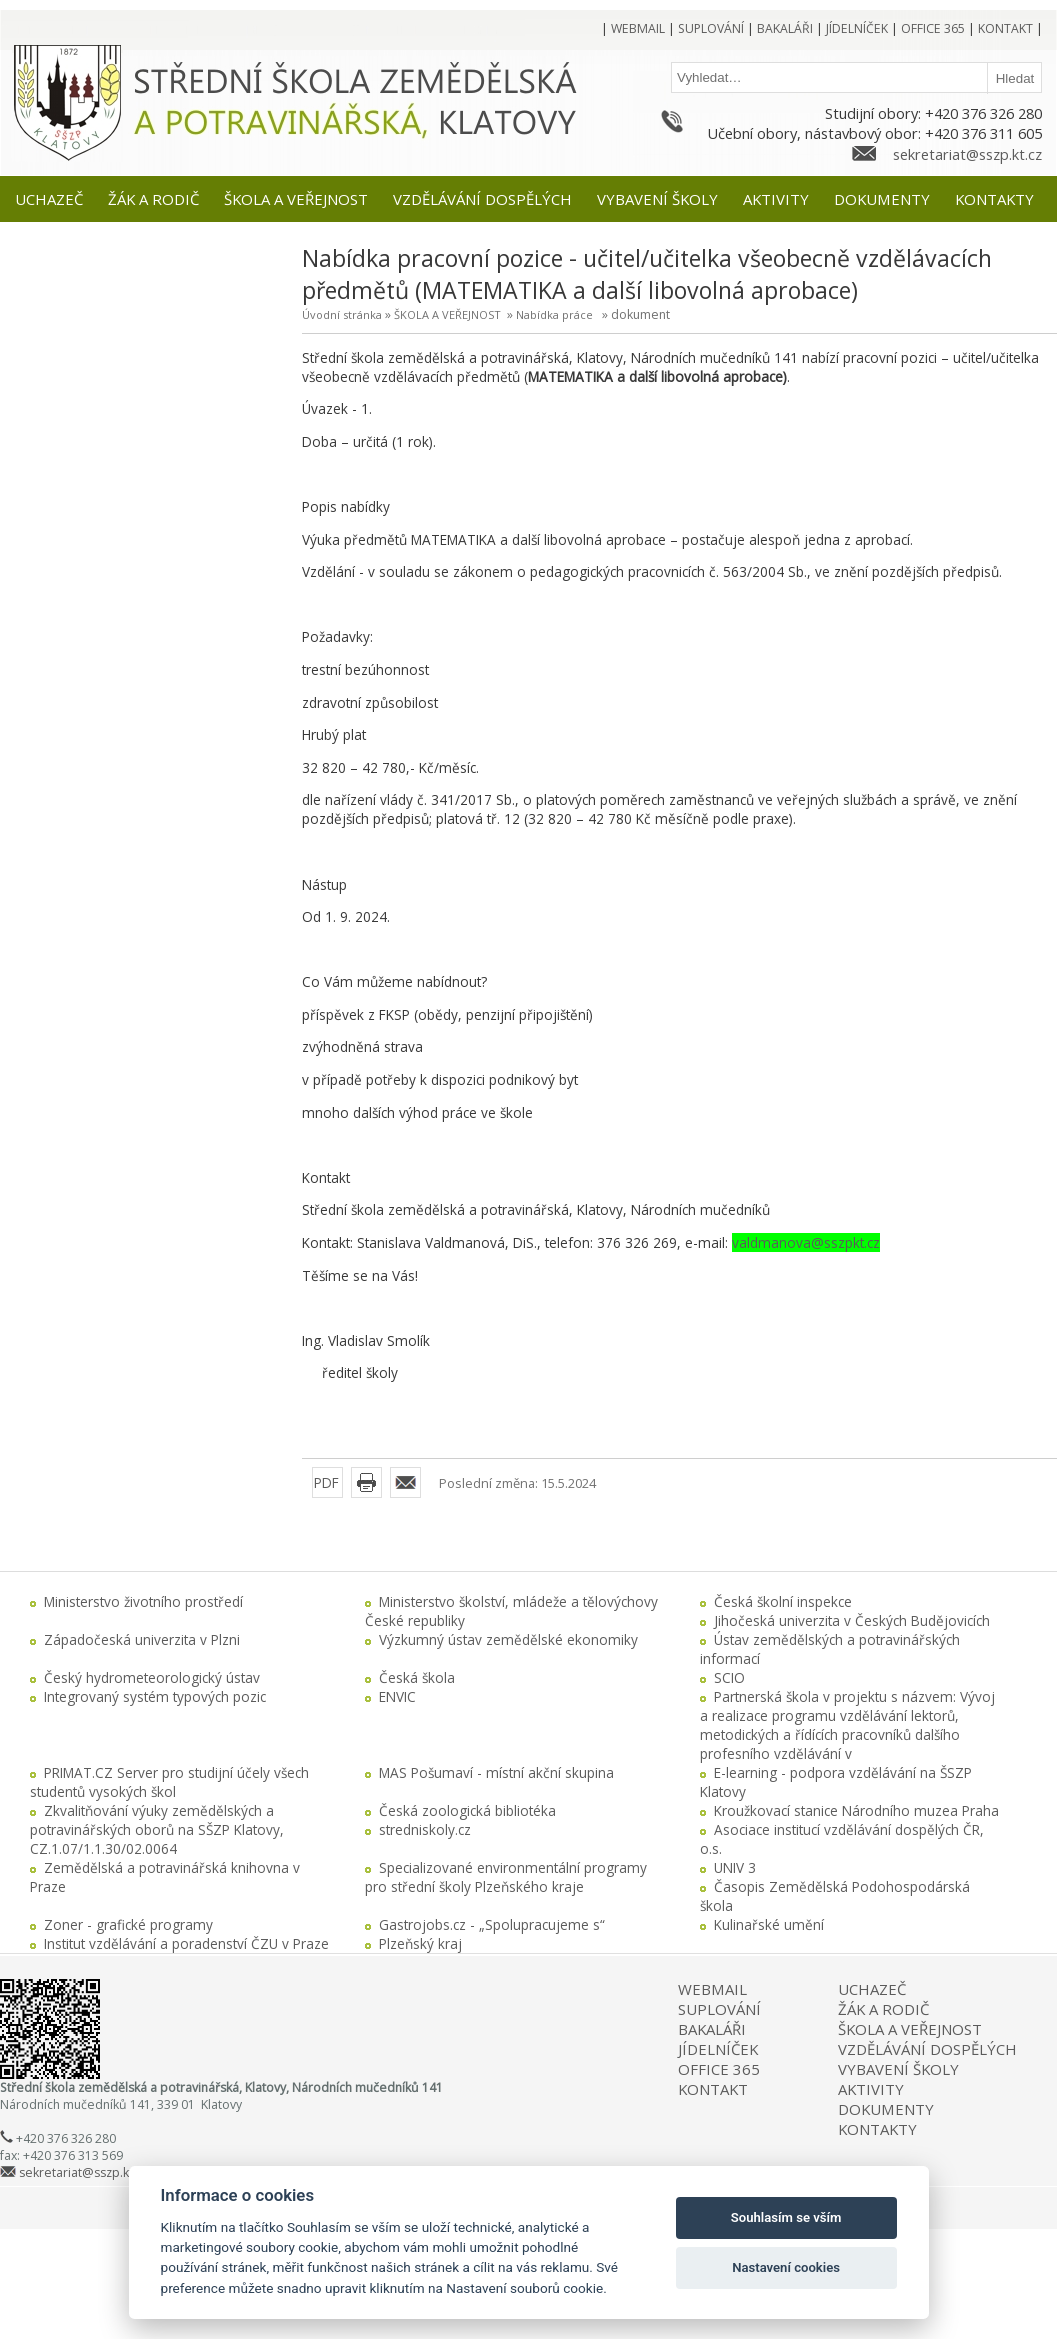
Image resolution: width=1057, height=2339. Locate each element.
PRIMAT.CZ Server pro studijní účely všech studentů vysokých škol (169, 1782)
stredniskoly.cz (425, 1829)
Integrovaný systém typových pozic (155, 1696)
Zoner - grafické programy (128, 1924)
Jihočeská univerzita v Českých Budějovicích (852, 1620)
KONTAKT (713, 2089)
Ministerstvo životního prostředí (143, 1601)
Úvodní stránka (342, 314)
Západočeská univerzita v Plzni (142, 1639)
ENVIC (397, 1696)
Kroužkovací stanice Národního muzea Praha (856, 1810)
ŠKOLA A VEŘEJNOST (447, 314)
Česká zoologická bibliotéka (467, 1810)
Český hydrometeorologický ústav (152, 1677)
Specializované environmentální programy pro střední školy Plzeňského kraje (506, 1877)
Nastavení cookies (786, 2267)
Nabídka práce (554, 314)
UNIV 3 (735, 1867)
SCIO (729, 1677)
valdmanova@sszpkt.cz (806, 1242)
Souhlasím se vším (786, 2217)
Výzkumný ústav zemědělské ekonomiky (508, 1639)
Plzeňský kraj (420, 1943)
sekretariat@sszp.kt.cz (967, 154)
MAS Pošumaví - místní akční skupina (496, 1772)
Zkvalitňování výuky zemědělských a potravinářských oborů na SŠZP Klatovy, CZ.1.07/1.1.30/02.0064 (157, 1829)
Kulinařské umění (769, 1924)
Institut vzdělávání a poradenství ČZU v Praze (186, 1943)
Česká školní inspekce (783, 1601)
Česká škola (417, 1677)
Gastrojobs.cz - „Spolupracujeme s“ (492, 1924)
